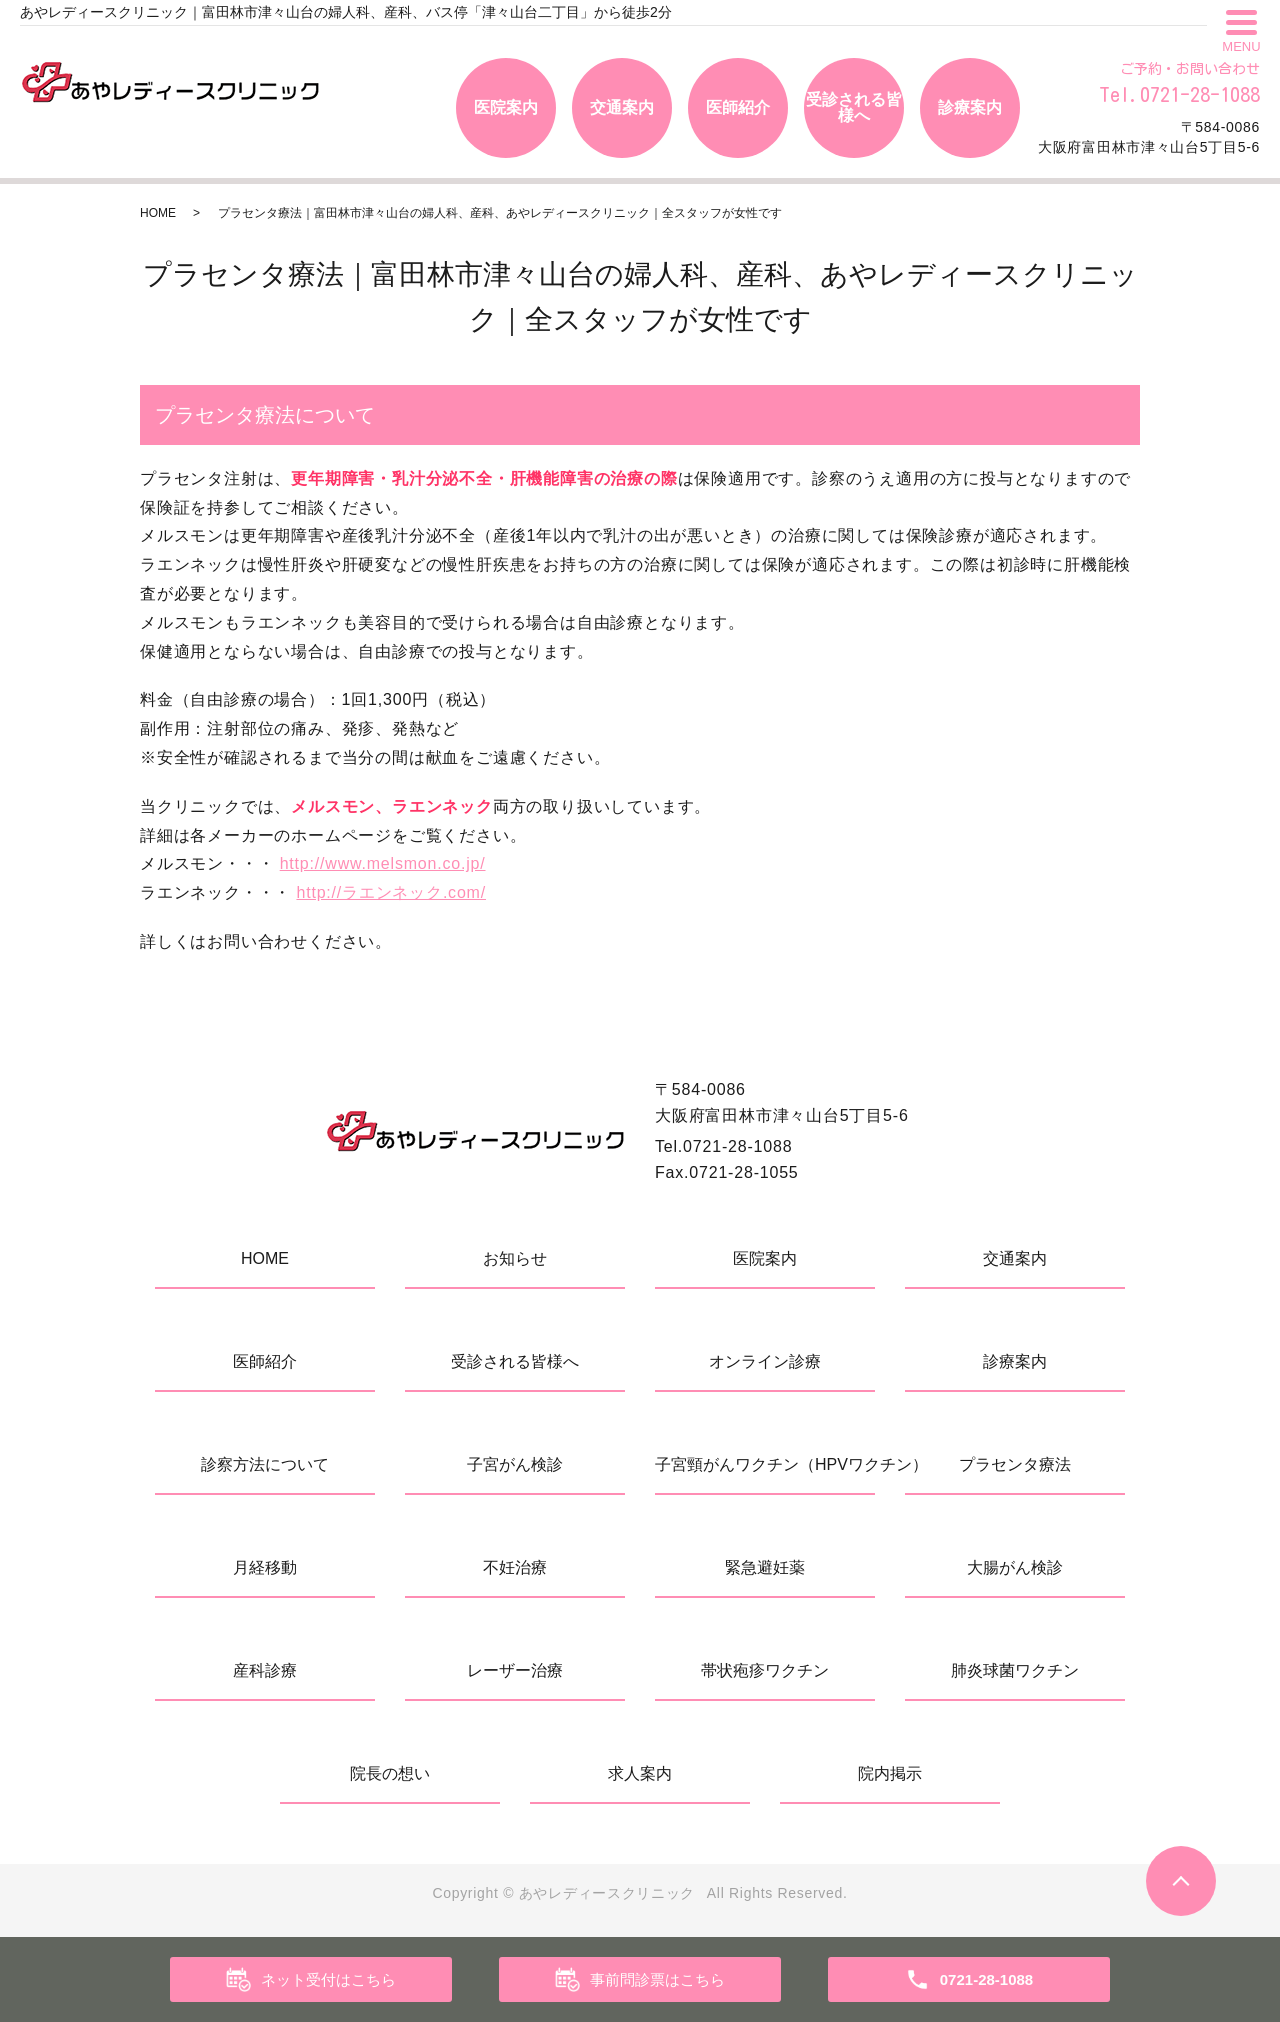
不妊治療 (515, 1567)
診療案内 (970, 107)
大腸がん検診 (1015, 1567)
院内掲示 (890, 1773)
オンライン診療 (765, 1361)
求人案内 (640, 1773)
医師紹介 (738, 107)
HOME (158, 213)
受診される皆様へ (854, 107)
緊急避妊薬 (765, 1567)
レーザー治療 (515, 1670)
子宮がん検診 (515, 1464)
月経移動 (265, 1567)
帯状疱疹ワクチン (765, 1670)
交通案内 (622, 107)
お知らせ (515, 1258)
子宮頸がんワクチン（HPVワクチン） (765, 1464)
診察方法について (265, 1464)
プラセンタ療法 (1015, 1464)
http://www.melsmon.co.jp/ (383, 863)
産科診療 (265, 1670)
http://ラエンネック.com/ (391, 892)
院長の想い (390, 1773)
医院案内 (506, 107)
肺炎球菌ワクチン (1015, 1670)
